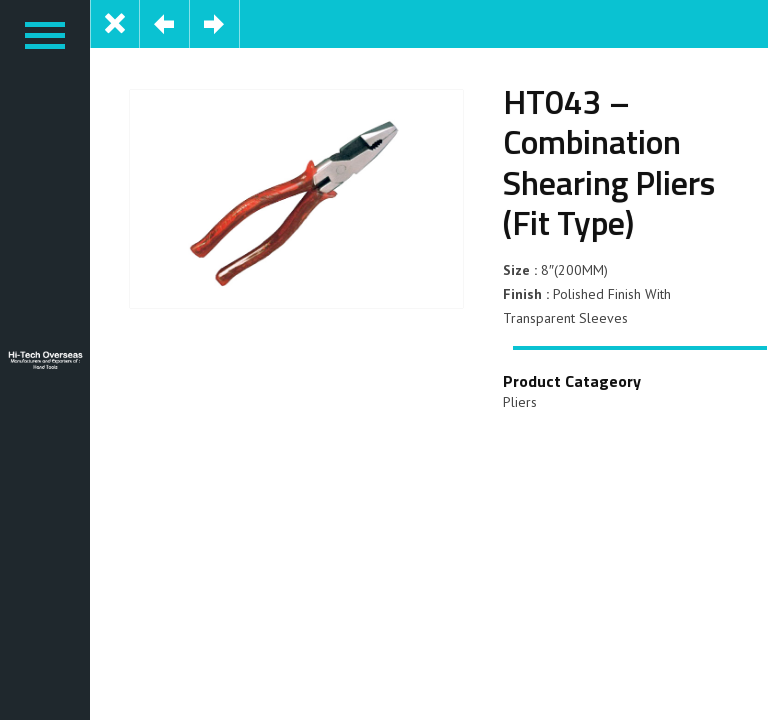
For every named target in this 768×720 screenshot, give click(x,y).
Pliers (520, 402)
